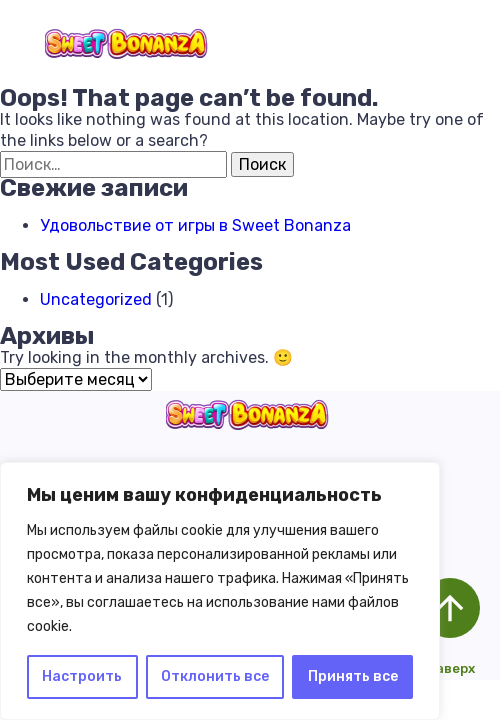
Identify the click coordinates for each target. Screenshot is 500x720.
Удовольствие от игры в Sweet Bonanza (195, 225)
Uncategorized (96, 299)
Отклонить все (215, 676)
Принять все (353, 676)
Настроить (82, 676)
